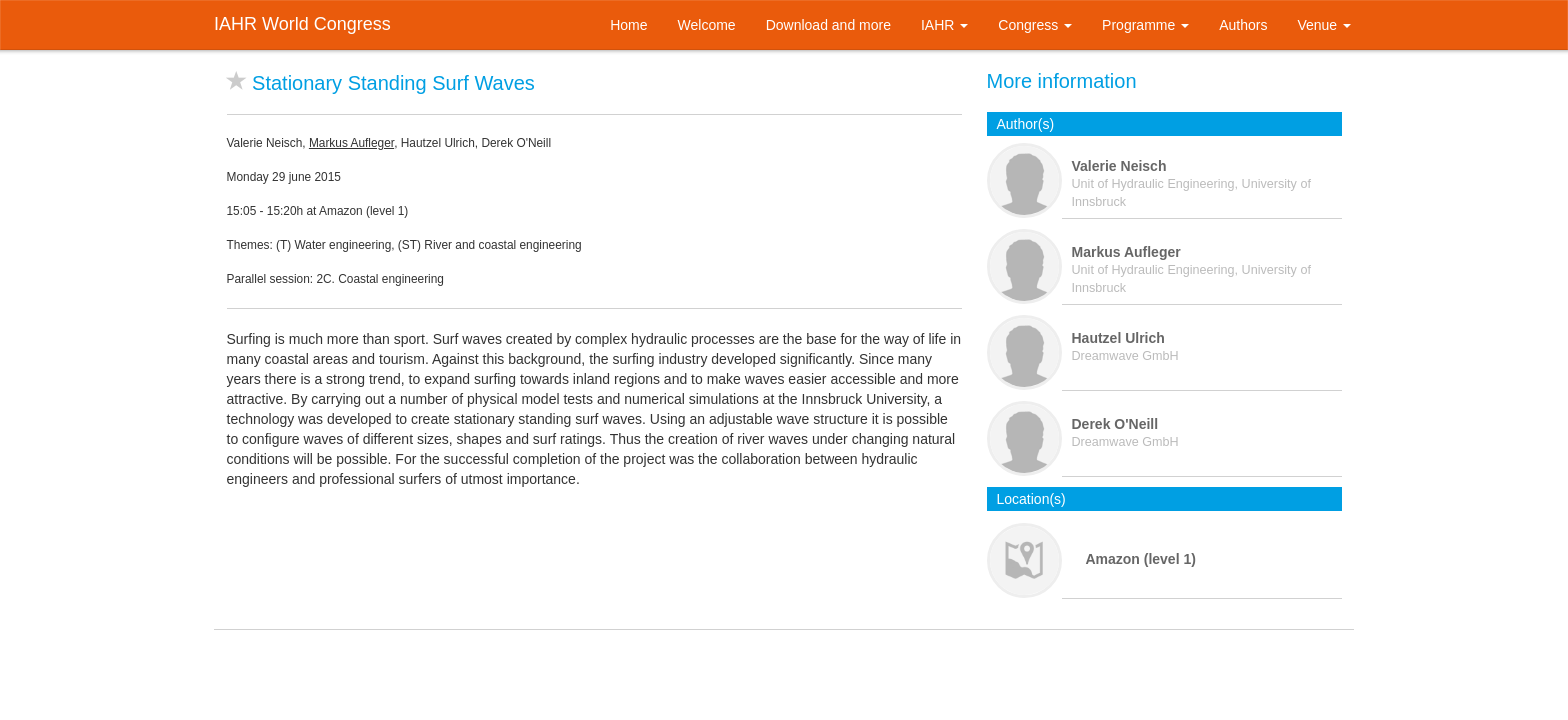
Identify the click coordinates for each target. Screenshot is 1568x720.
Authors (1243, 25)
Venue (1324, 25)
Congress (1035, 25)
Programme (1145, 25)
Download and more (828, 25)
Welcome (707, 25)
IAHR (944, 25)
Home (628, 25)
